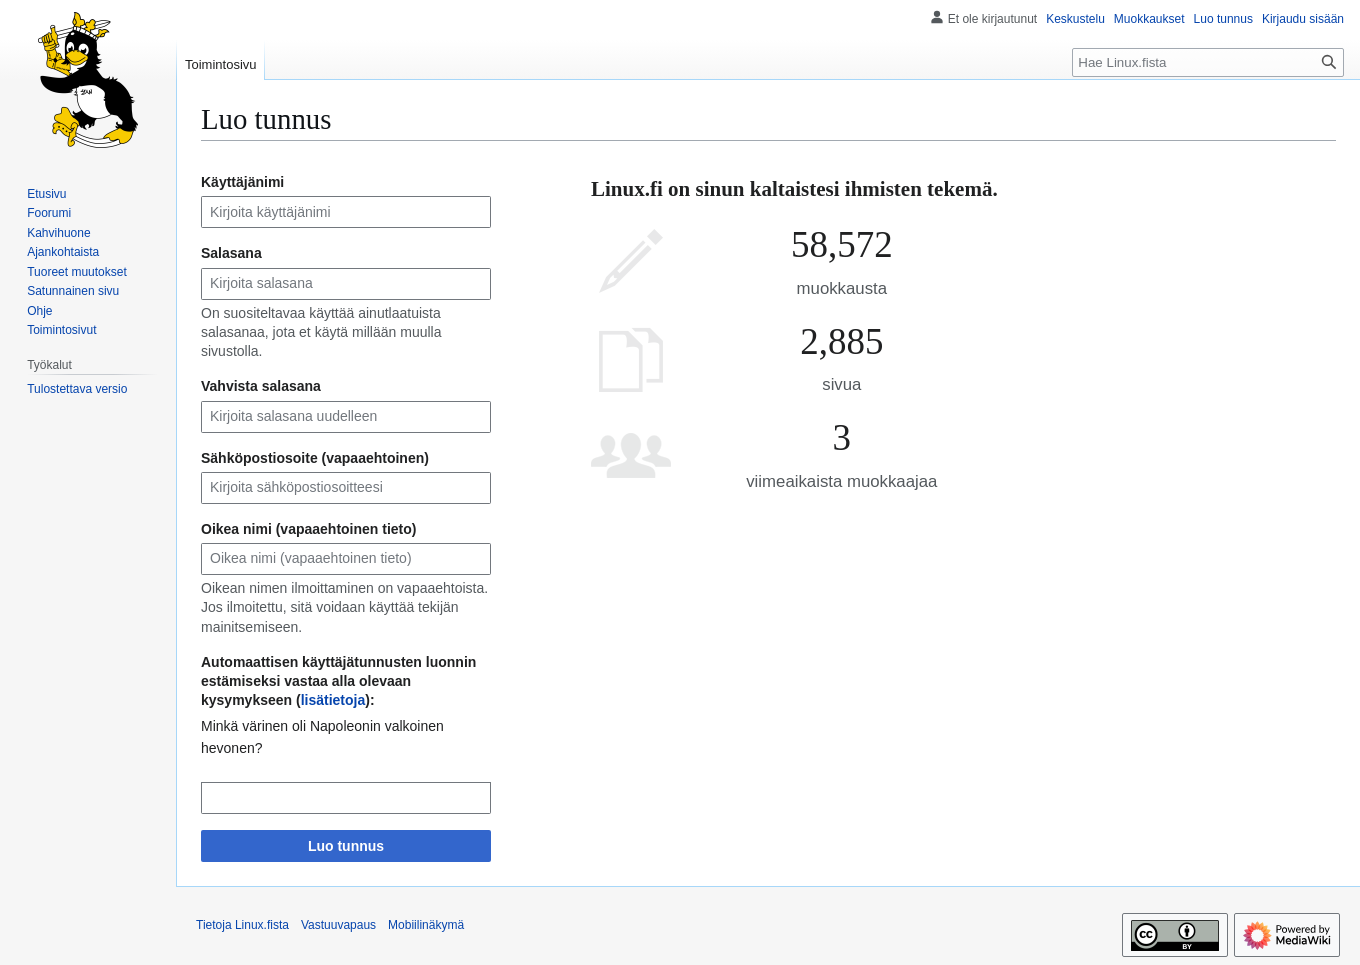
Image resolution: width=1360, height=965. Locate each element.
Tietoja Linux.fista (242, 925)
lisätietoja (333, 700)
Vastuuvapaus (338, 925)
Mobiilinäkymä (426, 925)
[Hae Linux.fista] (1208, 62)
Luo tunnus (346, 846)
